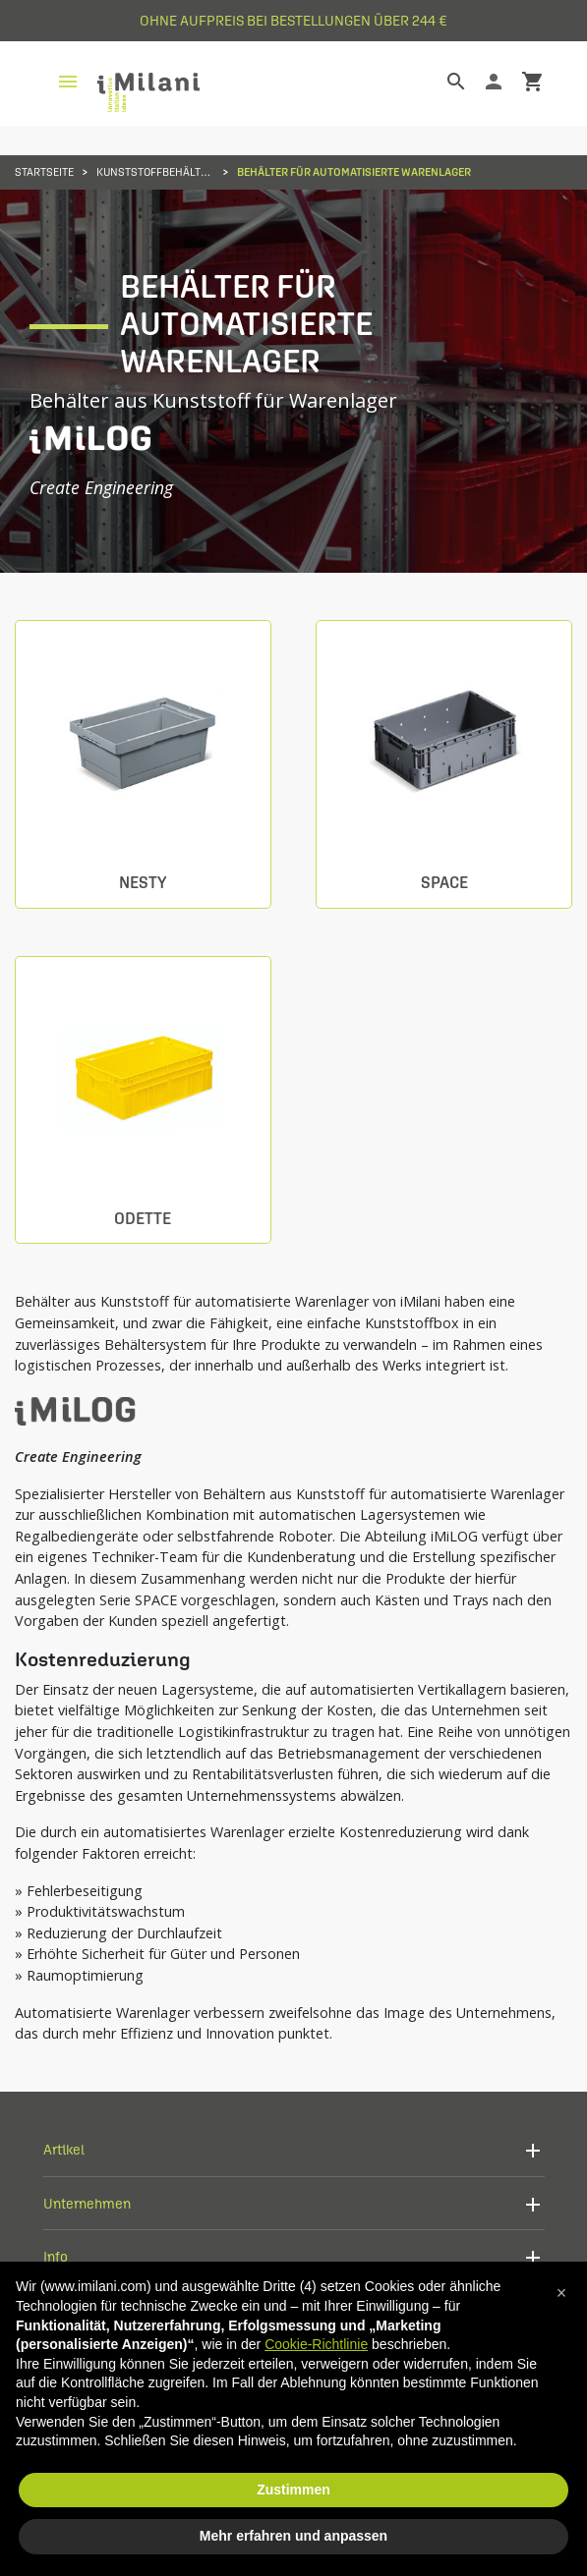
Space (444, 882)
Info (55, 2256)
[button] (561, 2293)
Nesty (142, 882)
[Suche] (441, 81)
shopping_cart (533, 81)
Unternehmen (87, 2203)
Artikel (64, 2149)
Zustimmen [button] (293, 2489)
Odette (142, 1218)
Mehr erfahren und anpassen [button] (293, 2536)
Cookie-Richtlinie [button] (316, 2344)
